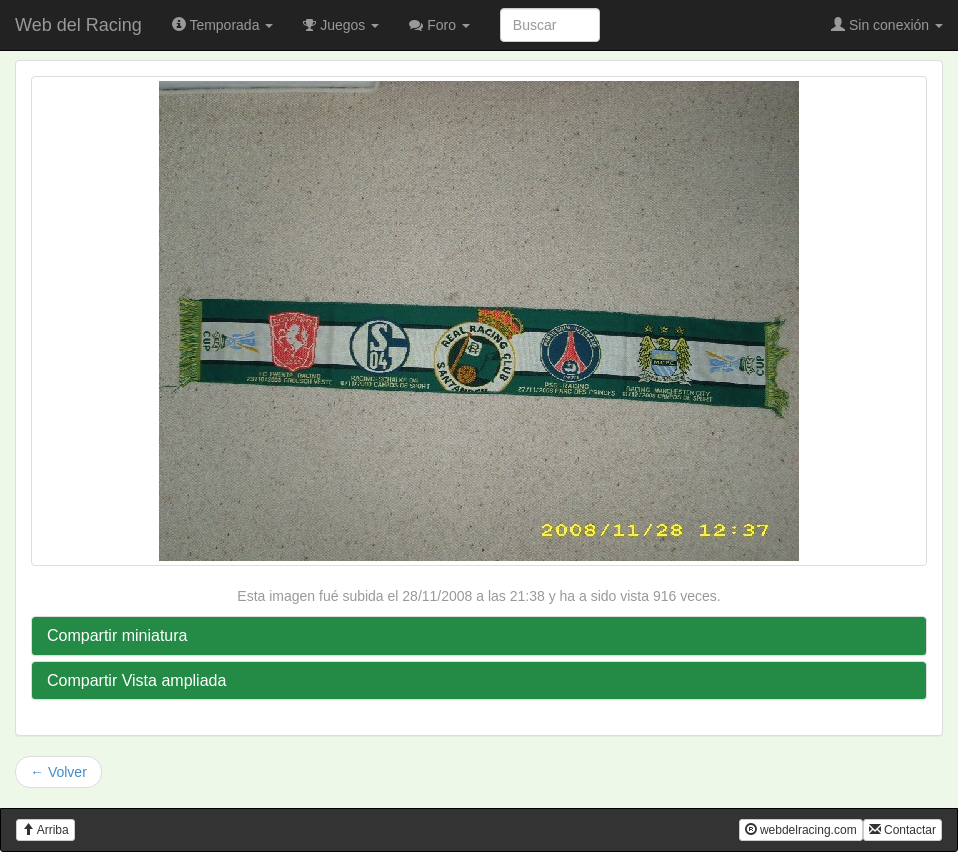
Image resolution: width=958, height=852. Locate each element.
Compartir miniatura (117, 635)
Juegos (341, 25)
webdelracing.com (801, 830)
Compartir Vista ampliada (136, 680)
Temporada (223, 25)
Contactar (902, 830)
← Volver (58, 772)
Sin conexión (887, 25)
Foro (439, 25)
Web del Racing (78, 25)
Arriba (45, 830)
